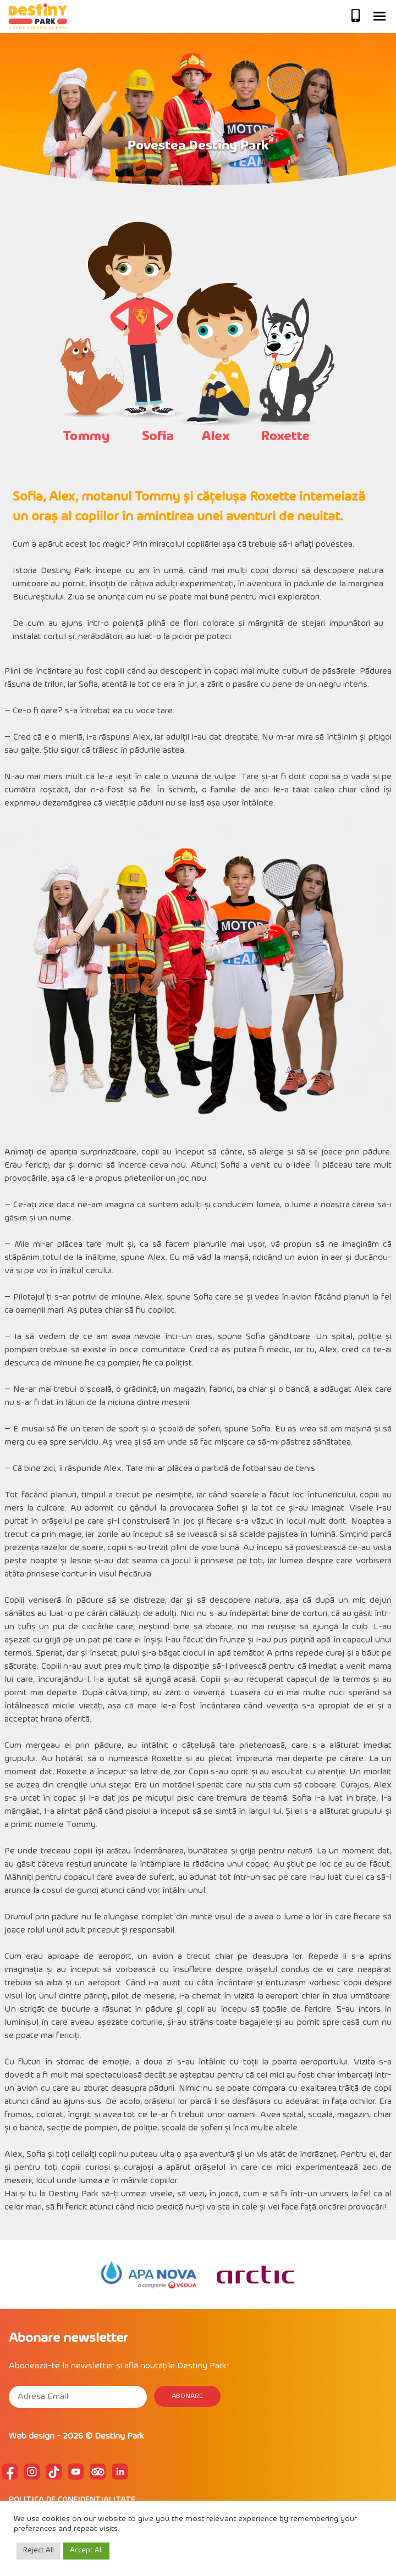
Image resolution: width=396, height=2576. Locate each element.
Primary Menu (379, 16)
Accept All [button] (86, 2550)
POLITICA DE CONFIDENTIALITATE (72, 2499)
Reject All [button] (38, 2550)
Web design (31, 2436)
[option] (148, 2274)
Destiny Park (119, 2436)
